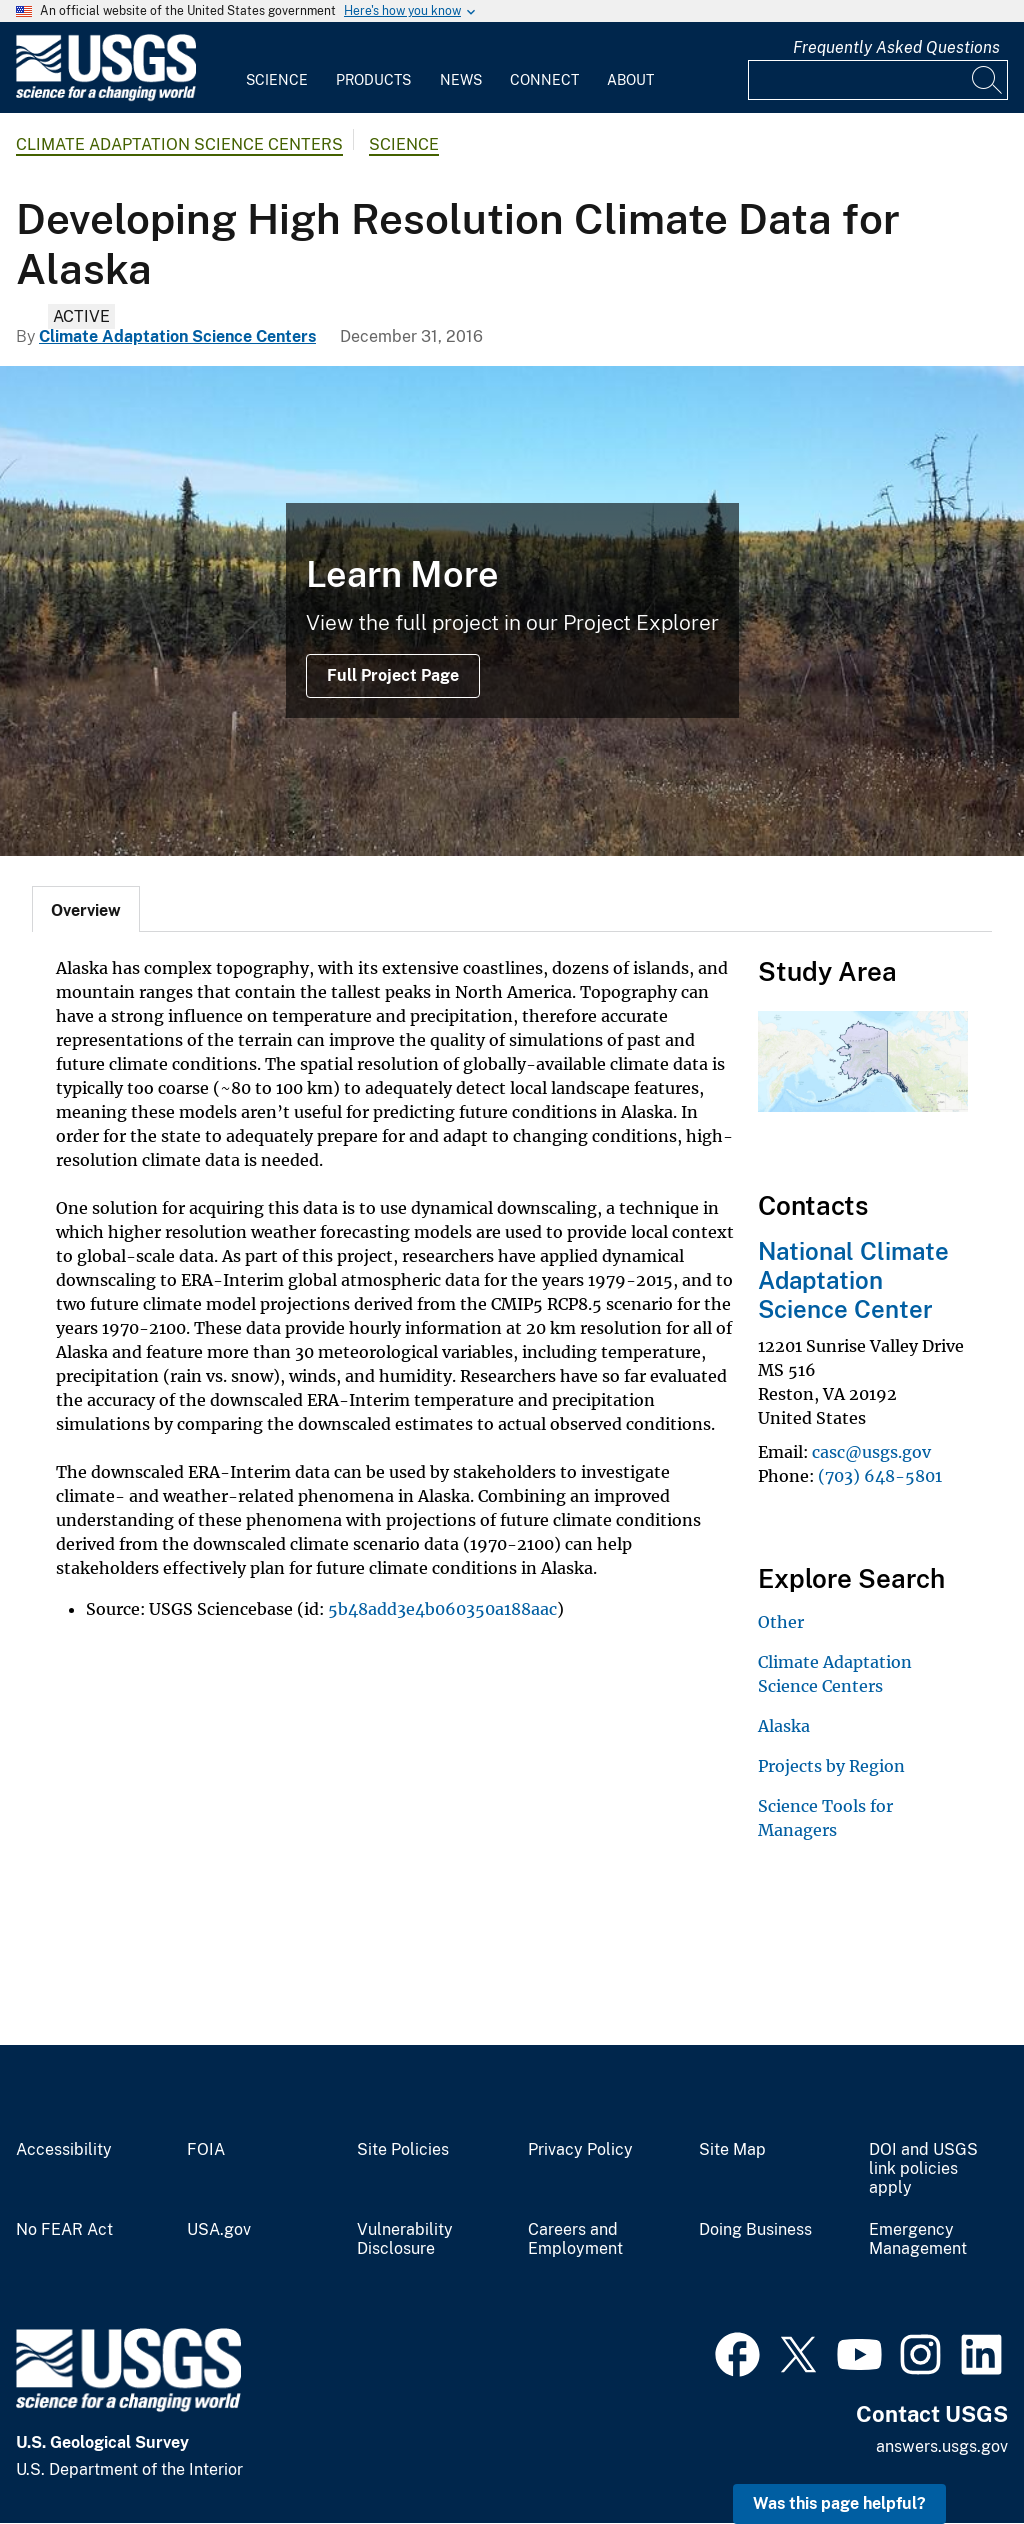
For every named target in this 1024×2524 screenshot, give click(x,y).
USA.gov (219, 2230)
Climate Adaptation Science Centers (179, 144)
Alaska (784, 1726)
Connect (544, 80)
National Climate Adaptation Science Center (853, 1280)
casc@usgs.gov (871, 1452)
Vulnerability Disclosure (405, 2239)
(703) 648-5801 (880, 1476)
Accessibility (64, 2150)
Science (277, 80)
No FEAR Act (64, 2230)
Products (373, 80)
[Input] (878, 80)
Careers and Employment (575, 2239)
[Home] (106, 96)
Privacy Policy (580, 2150)
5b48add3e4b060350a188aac (442, 1609)
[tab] (86, 909)
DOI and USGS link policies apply (923, 2169)
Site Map (732, 2150)
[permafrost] (512, 611)
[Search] (988, 80)
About (630, 80)
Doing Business (755, 2230)
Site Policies (403, 2150)
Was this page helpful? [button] (839, 2503)
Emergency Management (918, 2239)
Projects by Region (831, 1766)
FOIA (206, 2150)
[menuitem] (277, 68)
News (461, 80)
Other (781, 1622)
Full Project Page (393, 675)
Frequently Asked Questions (896, 47)
